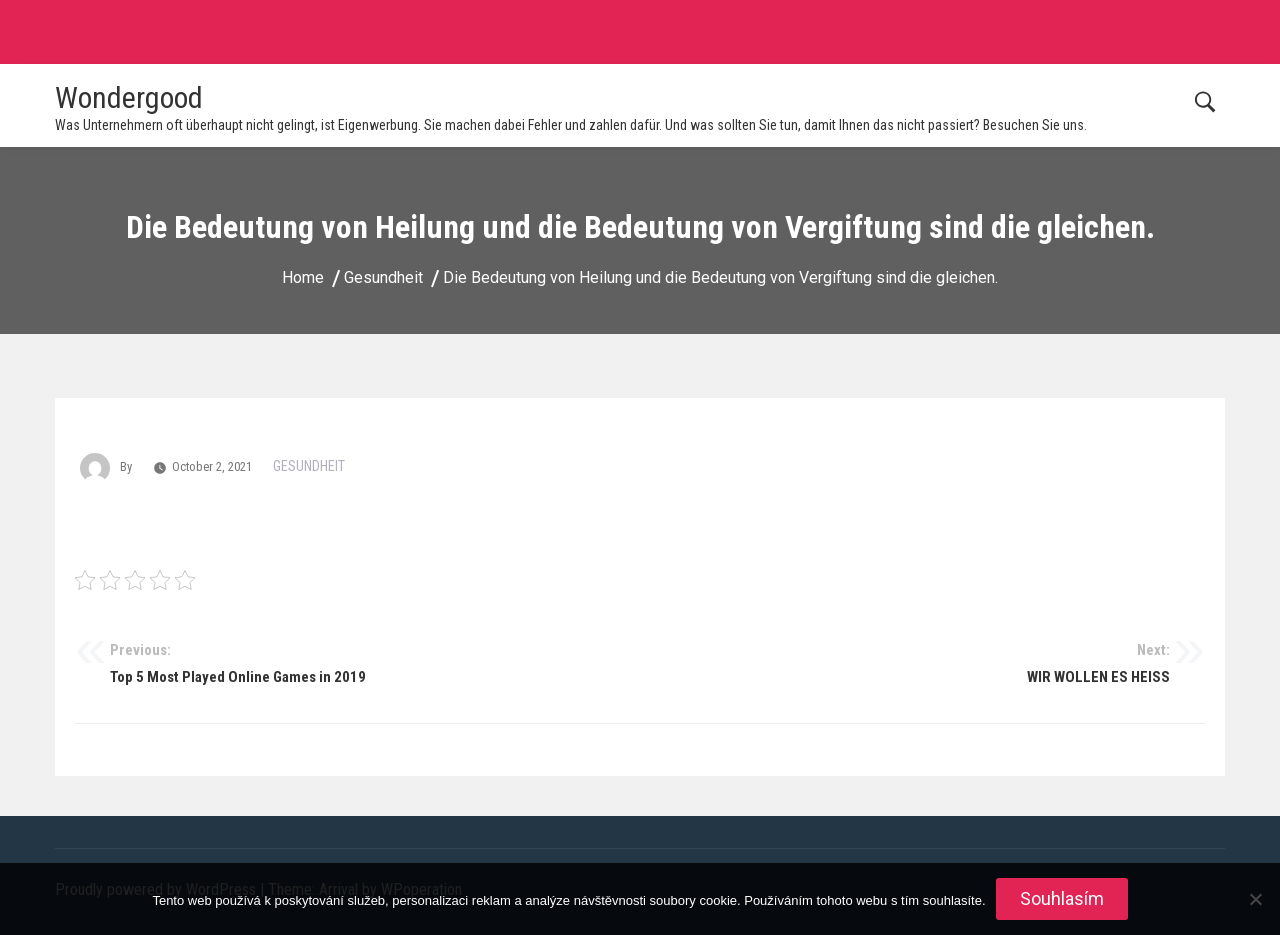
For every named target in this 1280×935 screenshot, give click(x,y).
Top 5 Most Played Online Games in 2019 (375, 662)
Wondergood (129, 97)
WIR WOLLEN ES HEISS (905, 662)
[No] (1255, 899)
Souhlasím (1062, 898)
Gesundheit (309, 466)
